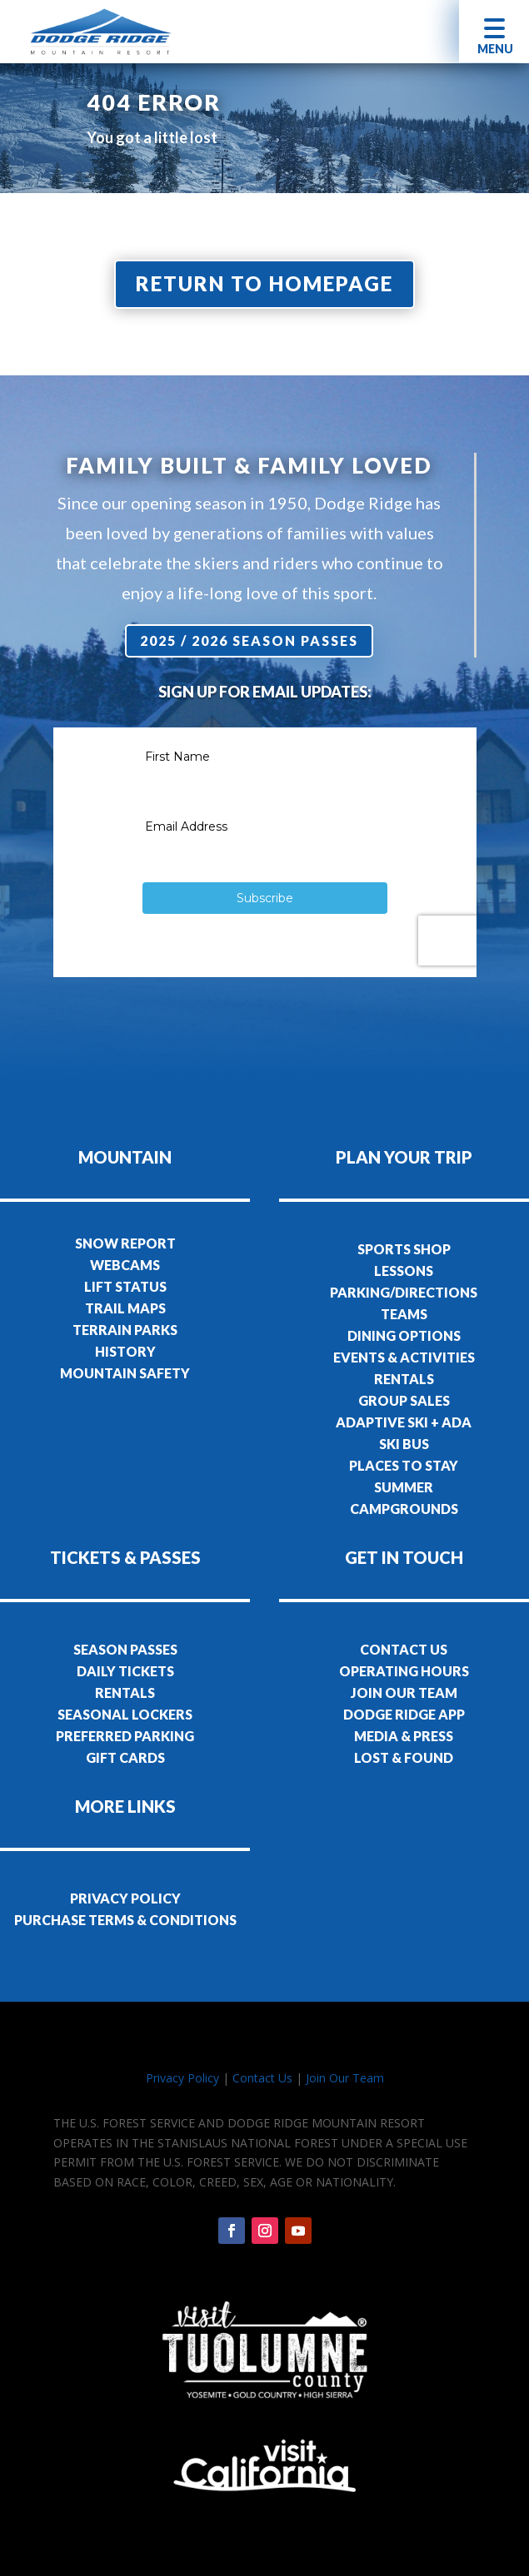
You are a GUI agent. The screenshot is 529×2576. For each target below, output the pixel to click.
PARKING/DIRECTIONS (403, 1292)
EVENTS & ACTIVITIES (404, 1357)
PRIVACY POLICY (125, 1898)
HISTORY (125, 1351)
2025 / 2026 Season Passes (249, 640)
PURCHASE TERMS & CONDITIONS (125, 1920)
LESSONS (403, 1270)
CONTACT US (403, 1649)
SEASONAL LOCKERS (124, 1714)
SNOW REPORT (125, 1243)
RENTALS (404, 1379)
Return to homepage (264, 283)
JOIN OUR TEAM (404, 1692)
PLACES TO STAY (403, 1465)
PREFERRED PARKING (125, 1736)
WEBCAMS (125, 1265)
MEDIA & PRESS (403, 1736)
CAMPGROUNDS (404, 1508)
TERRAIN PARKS (124, 1330)
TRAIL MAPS (125, 1308)
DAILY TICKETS (125, 1671)
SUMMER (403, 1487)
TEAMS (404, 1314)
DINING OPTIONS (404, 1335)
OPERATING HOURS (404, 1671)
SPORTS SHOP (404, 1249)
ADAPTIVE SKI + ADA (404, 1422)
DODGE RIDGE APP (404, 1714)
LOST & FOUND (403, 1757)
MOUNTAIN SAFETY (125, 1373)
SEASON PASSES (125, 1649)
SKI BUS (404, 1444)
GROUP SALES (404, 1400)
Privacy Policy (182, 2078)
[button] (494, 31)
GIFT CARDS (125, 1757)
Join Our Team (345, 2078)
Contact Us (262, 2078)
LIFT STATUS (125, 1286)
